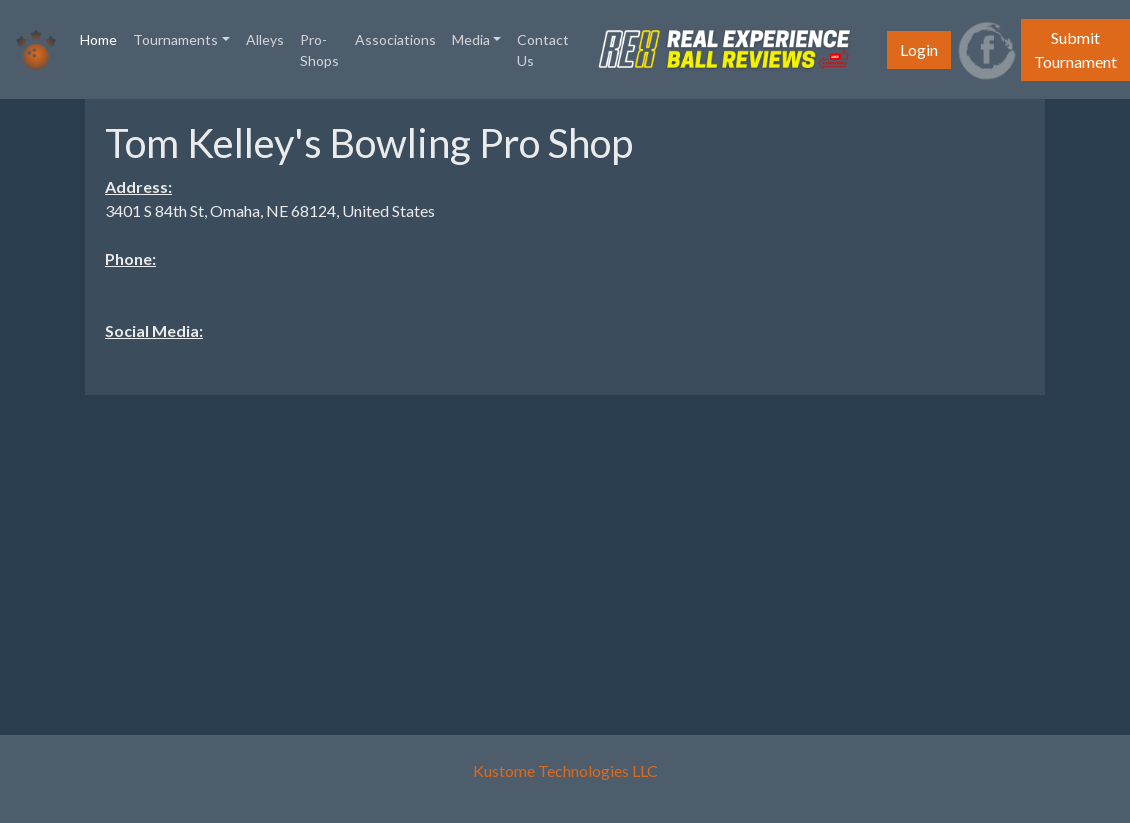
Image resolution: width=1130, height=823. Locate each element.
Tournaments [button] (175, 39)
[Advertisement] (565, 551)
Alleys (265, 39)
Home (102, 38)
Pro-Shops (319, 50)
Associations (395, 39)
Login (919, 49)
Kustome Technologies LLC (565, 770)
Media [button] (471, 39)
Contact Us (543, 50)
